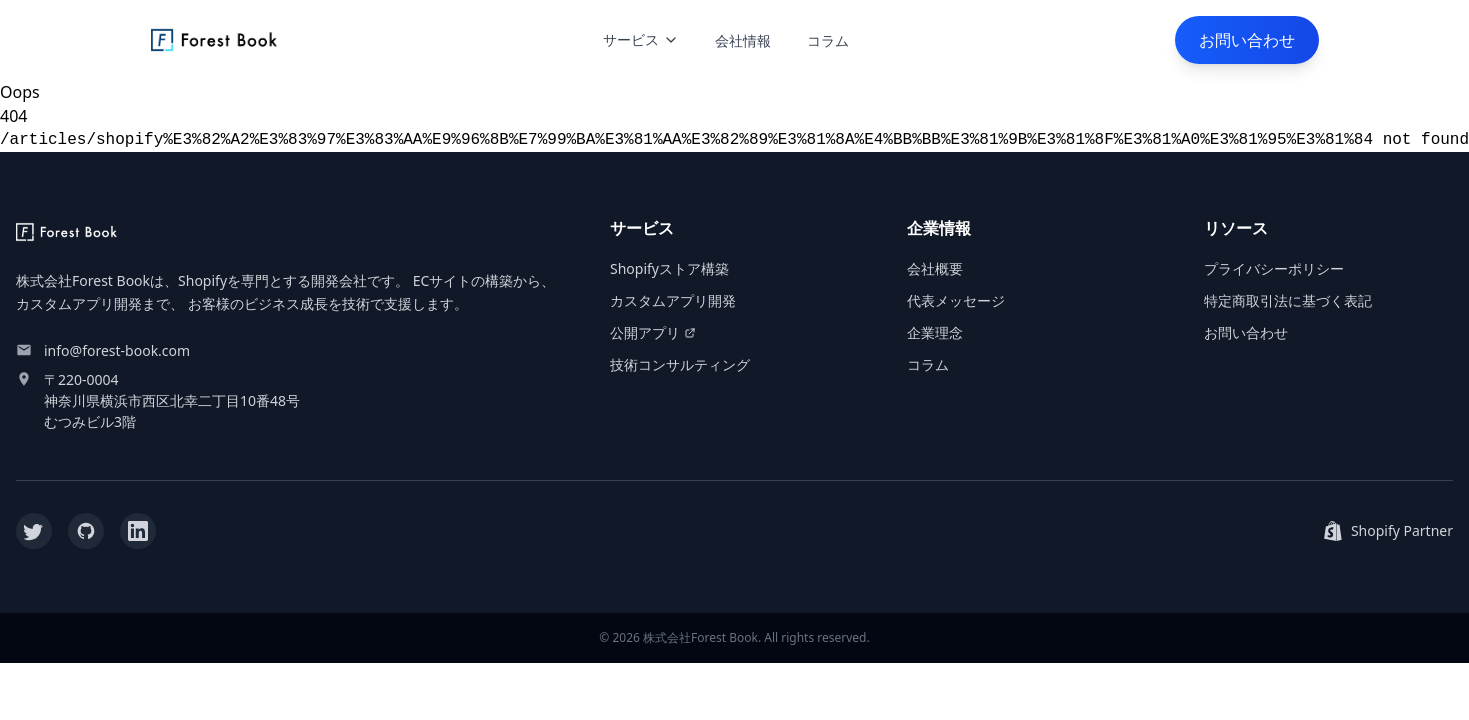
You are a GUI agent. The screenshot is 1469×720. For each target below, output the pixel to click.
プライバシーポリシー (1274, 268)
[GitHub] (86, 531)
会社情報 (743, 40)
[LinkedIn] (138, 531)
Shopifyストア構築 (669, 268)
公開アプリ (653, 332)
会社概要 (935, 268)
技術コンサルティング (680, 364)
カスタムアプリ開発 (673, 300)
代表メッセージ (956, 300)
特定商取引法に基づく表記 (1288, 300)
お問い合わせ (1247, 40)
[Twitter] (34, 531)
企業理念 (935, 332)
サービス (641, 39)
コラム (828, 40)
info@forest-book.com (117, 350)
